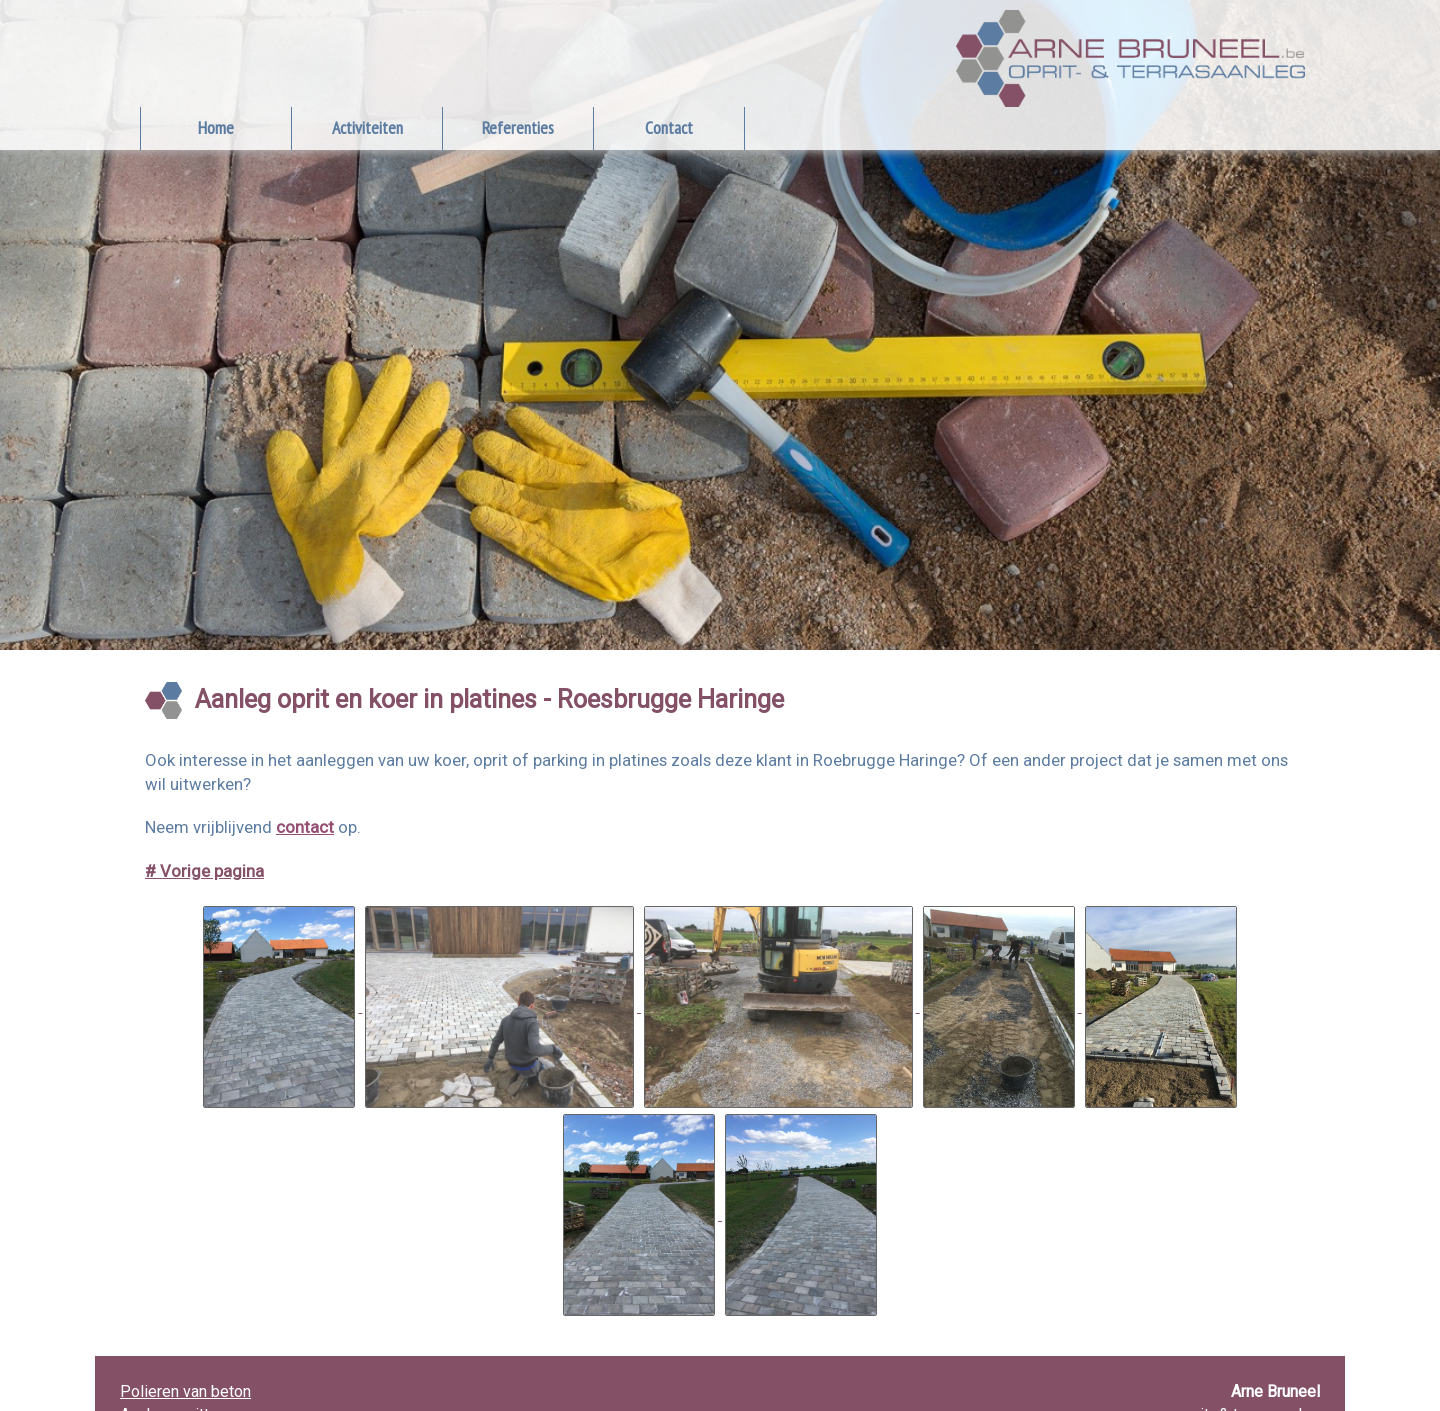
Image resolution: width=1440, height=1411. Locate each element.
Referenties (518, 127)
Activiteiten (367, 127)
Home (216, 127)
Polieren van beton (185, 1391)
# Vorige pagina (204, 871)
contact (305, 827)
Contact (669, 127)
